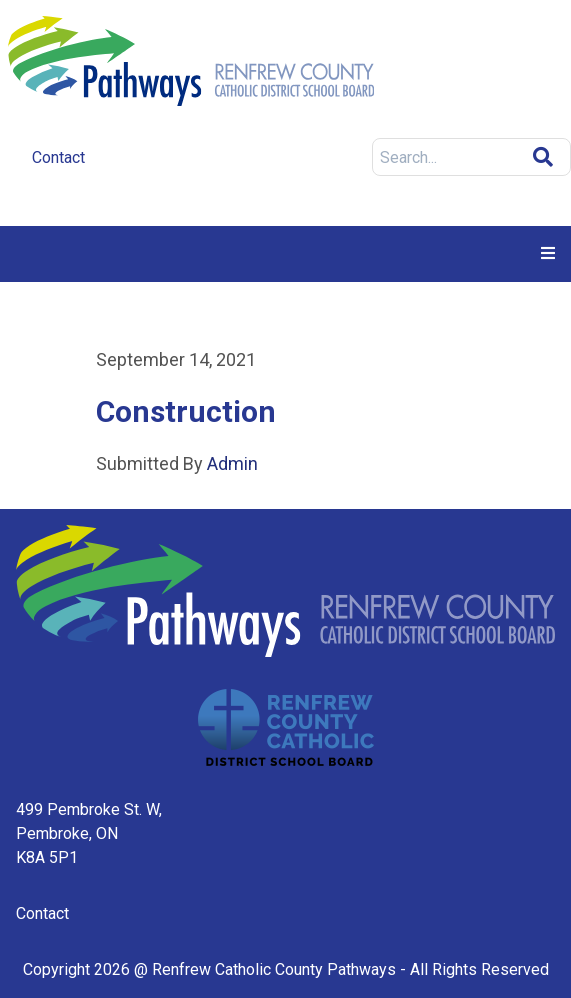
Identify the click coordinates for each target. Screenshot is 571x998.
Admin (230, 463)
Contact (42, 913)
